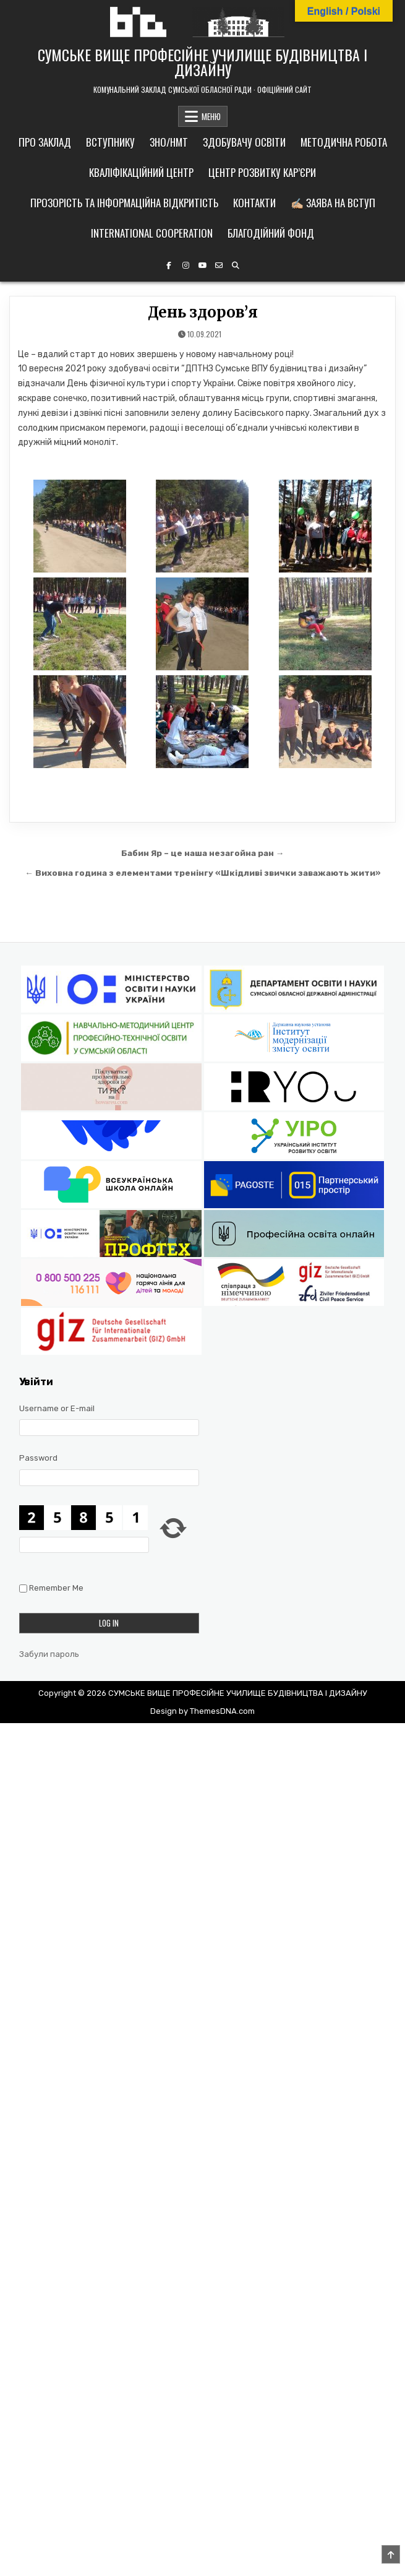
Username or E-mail (57, 1408)
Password (38, 1458)
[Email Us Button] (219, 265)
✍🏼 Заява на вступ (333, 202)
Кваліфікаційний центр (141, 172)
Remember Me (56, 1588)
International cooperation (152, 233)
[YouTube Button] (202, 265)
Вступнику (110, 142)
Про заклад (45, 142)
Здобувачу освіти (244, 142)
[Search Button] (236, 265)
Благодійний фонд (271, 233)
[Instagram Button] (185, 265)
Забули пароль (49, 1654)
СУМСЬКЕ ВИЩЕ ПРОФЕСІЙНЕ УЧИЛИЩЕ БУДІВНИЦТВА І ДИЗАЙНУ (202, 61)
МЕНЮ (211, 116)
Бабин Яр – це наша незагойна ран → (202, 853)
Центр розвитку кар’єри (262, 172)
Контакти (254, 202)
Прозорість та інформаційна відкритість (124, 202)
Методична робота (344, 142)
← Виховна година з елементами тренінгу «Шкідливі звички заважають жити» (202, 873)
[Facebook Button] (169, 265)
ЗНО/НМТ (169, 142)
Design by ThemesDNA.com (202, 1711)
